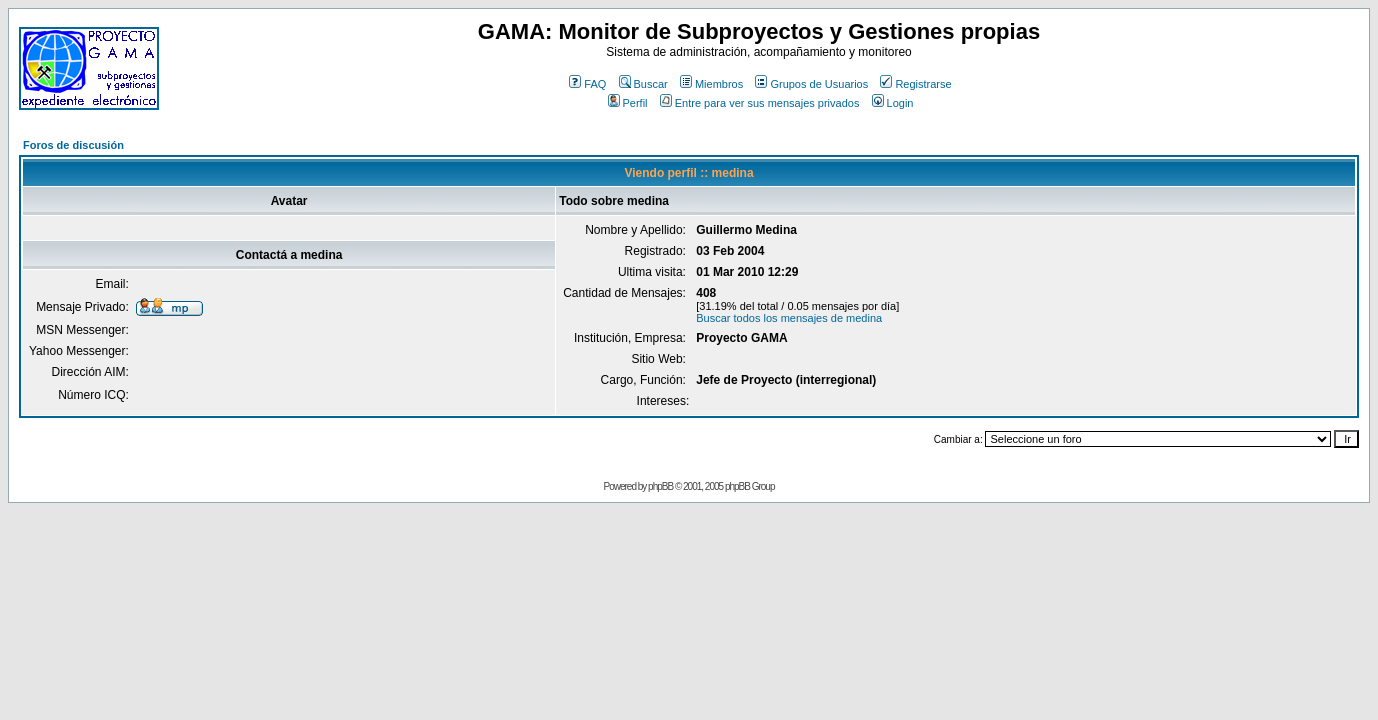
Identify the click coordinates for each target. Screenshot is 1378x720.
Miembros (711, 84)
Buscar (643, 84)
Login (893, 103)
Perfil (628, 103)
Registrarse (915, 84)
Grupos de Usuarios (811, 84)
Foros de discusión (73, 145)
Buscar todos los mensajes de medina (789, 318)
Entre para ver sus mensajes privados (760, 103)
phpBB (660, 486)
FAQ (587, 84)
